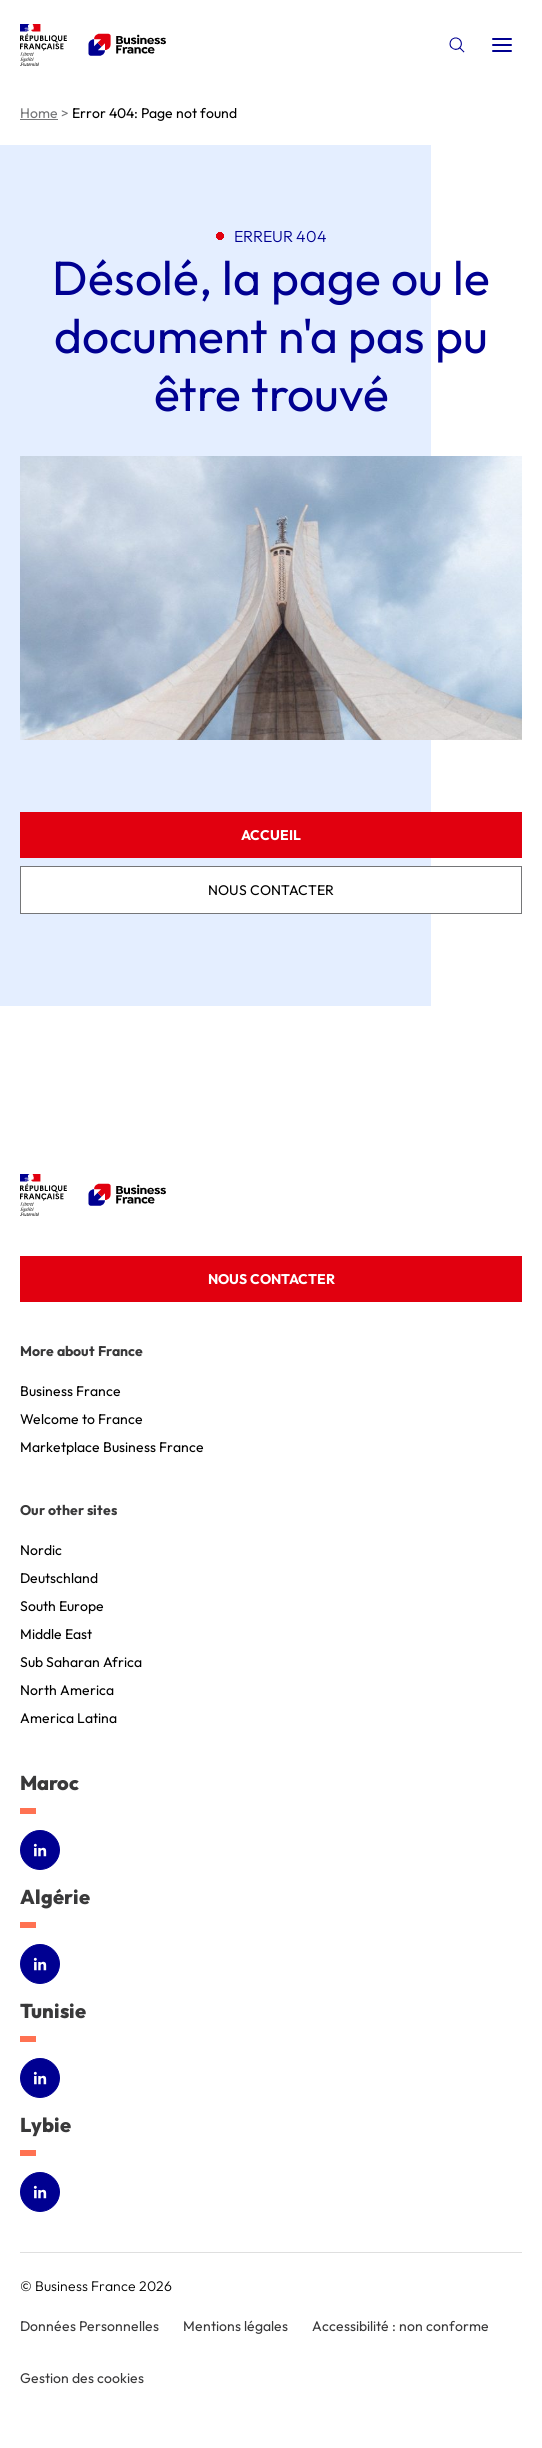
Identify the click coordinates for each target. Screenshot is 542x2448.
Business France (70, 1391)
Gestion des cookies (82, 2378)
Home (39, 113)
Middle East (56, 1634)
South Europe (62, 1606)
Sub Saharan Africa (81, 1662)
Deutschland (59, 1578)
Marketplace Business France (112, 1447)
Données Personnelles (89, 2326)
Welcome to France (81, 1419)
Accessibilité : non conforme (400, 2326)
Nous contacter (271, 890)
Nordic (41, 1550)
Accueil (271, 835)
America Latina (68, 1718)
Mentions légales (235, 2326)
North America (67, 1690)
